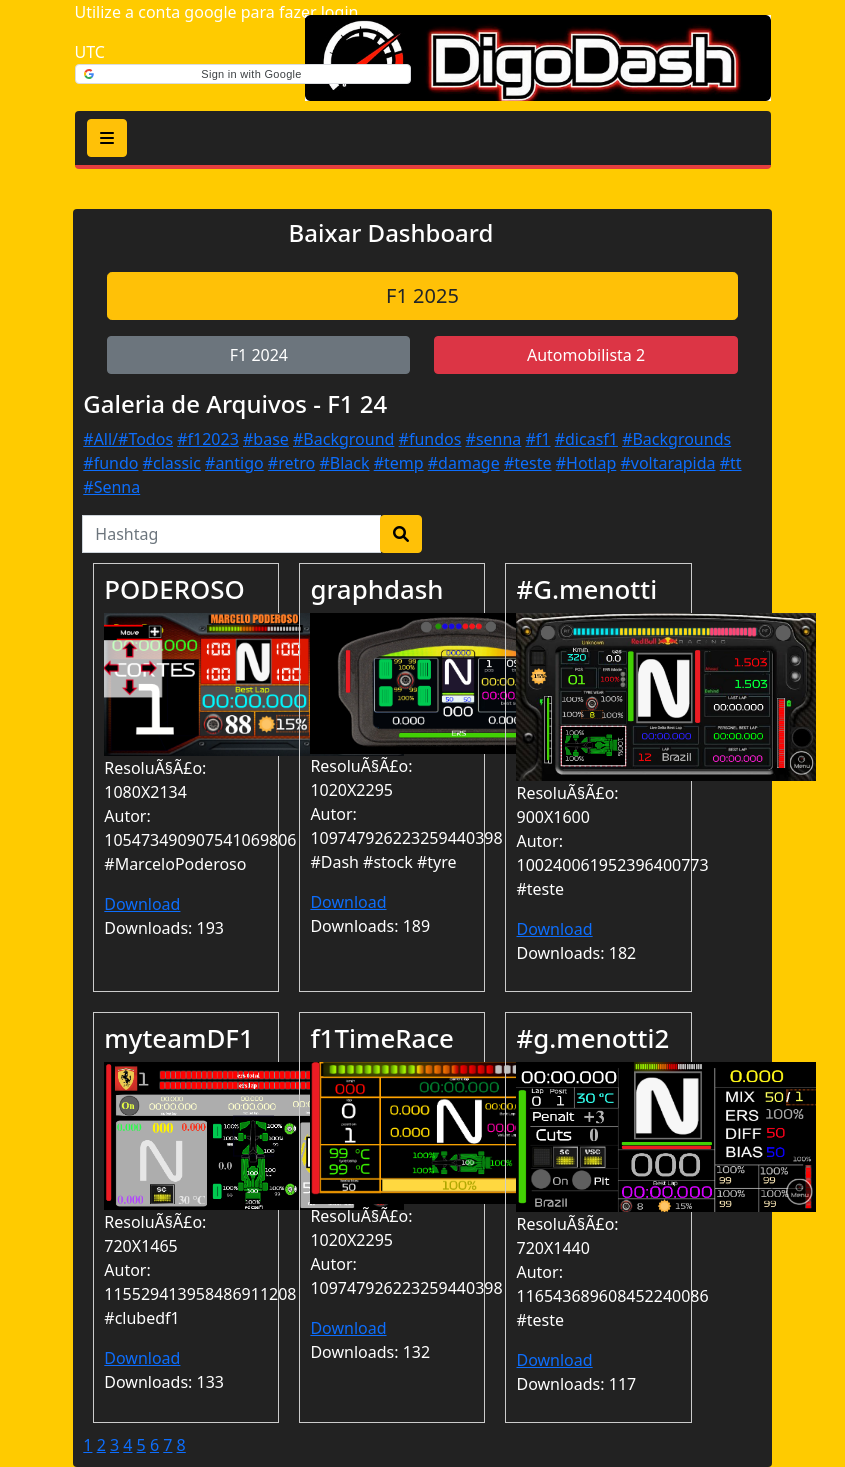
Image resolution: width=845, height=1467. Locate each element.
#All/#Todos (128, 439)
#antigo (234, 463)
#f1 (538, 439)
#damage (464, 463)
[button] (243, 74)
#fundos (430, 439)
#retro (291, 463)
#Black (344, 463)
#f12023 (208, 439)
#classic (172, 463)
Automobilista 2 (586, 355)
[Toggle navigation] (107, 138)
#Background (343, 439)
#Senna (111, 487)
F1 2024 (259, 355)
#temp (399, 463)
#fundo (110, 463)
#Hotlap (586, 463)
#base (266, 439)
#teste (528, 463)
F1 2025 (422, 295)
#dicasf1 (586, 439)
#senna (494, 439)
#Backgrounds (676, 439)
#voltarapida (667, 463)
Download (142, 904)
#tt (731, 463)
